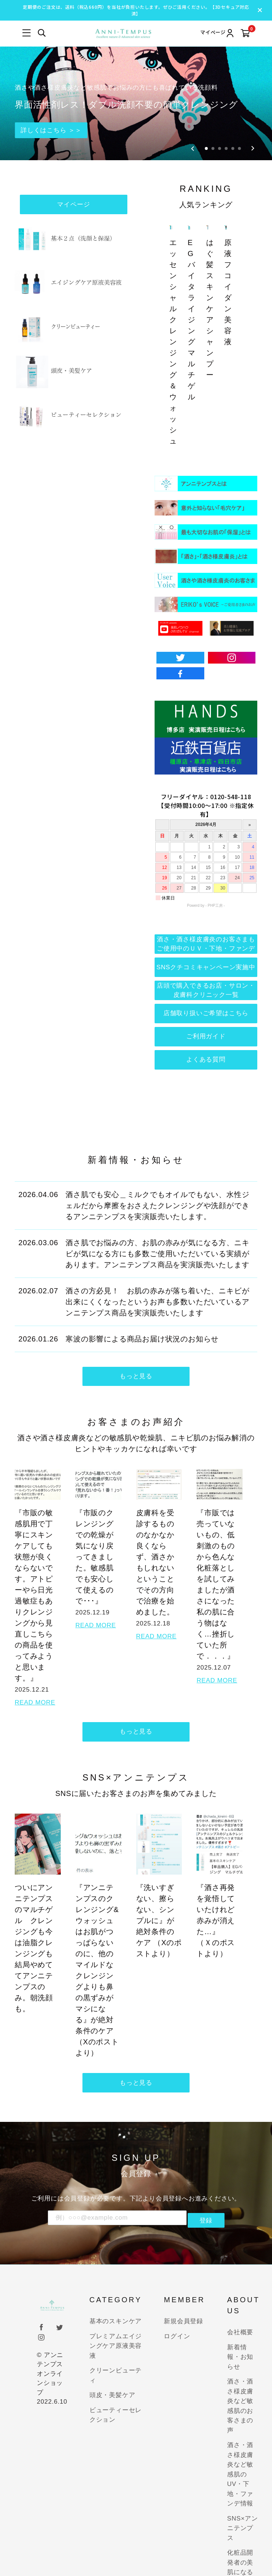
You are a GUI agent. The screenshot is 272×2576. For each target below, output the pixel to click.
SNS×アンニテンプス (242, 2503)
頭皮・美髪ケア (112, 2369)
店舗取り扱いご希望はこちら (205, 976)
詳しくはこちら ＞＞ (58, 82)
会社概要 (240, 2306)
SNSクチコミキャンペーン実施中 (205, 924)
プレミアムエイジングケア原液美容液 (115, 2320)
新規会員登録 (183, 2295)
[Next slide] (252, 102)
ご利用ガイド (206, 1001)
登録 (206, 2194)
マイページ (73, 159)
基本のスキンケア (115, 2295)
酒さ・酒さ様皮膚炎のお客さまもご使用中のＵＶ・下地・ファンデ (206, 899)
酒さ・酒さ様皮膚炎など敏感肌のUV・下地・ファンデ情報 (240, 2449)
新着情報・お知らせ (240, 2331)
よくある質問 (206, 1027)
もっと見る (136, 1346)
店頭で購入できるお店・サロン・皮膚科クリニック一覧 (206, 950)
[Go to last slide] (192, 102)
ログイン (177, 2310)
